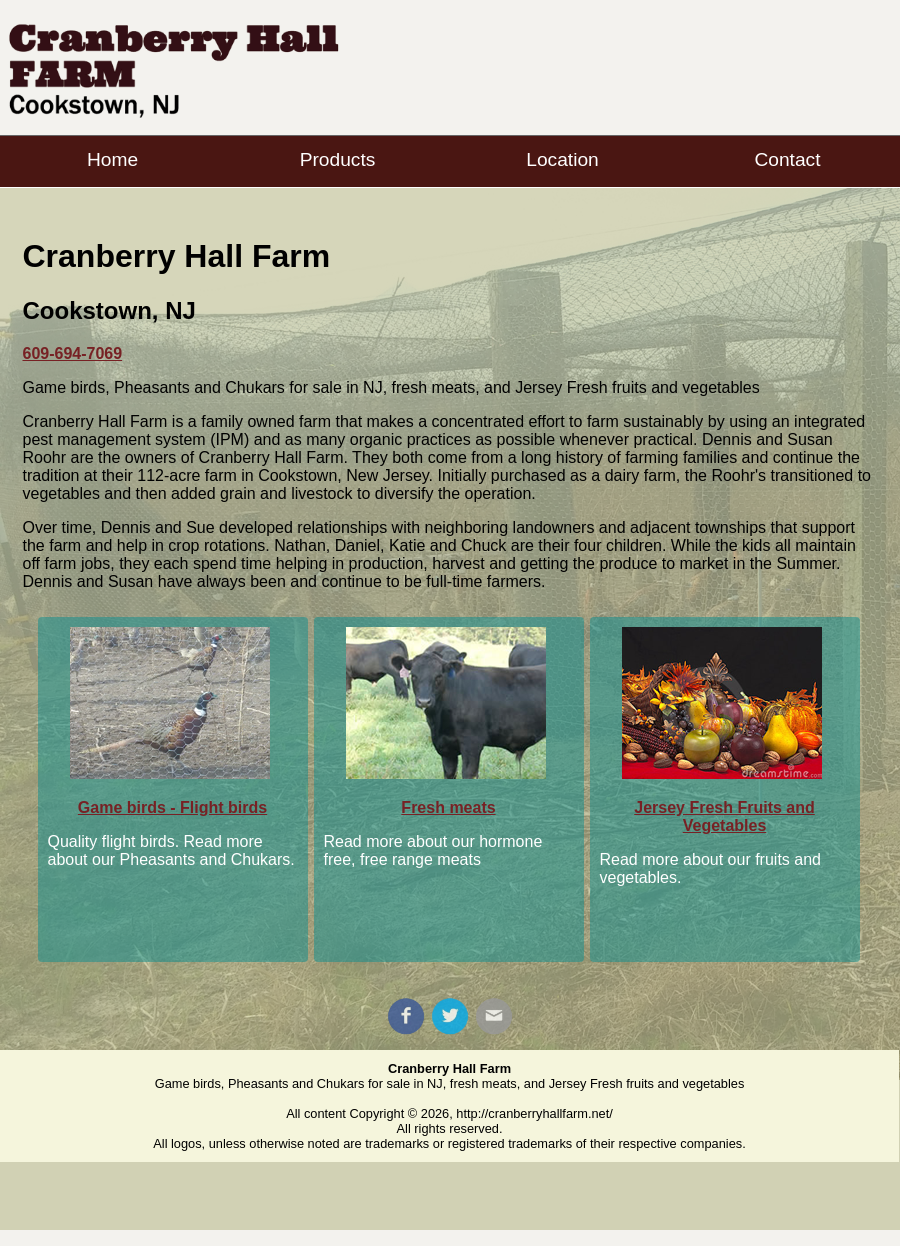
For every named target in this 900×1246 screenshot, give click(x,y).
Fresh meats (448, 807)
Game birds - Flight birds (172, 807)
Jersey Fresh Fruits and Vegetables (724, 816)
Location (562, 159)
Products (338, 159)
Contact (787, 159)
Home (112, 159)
